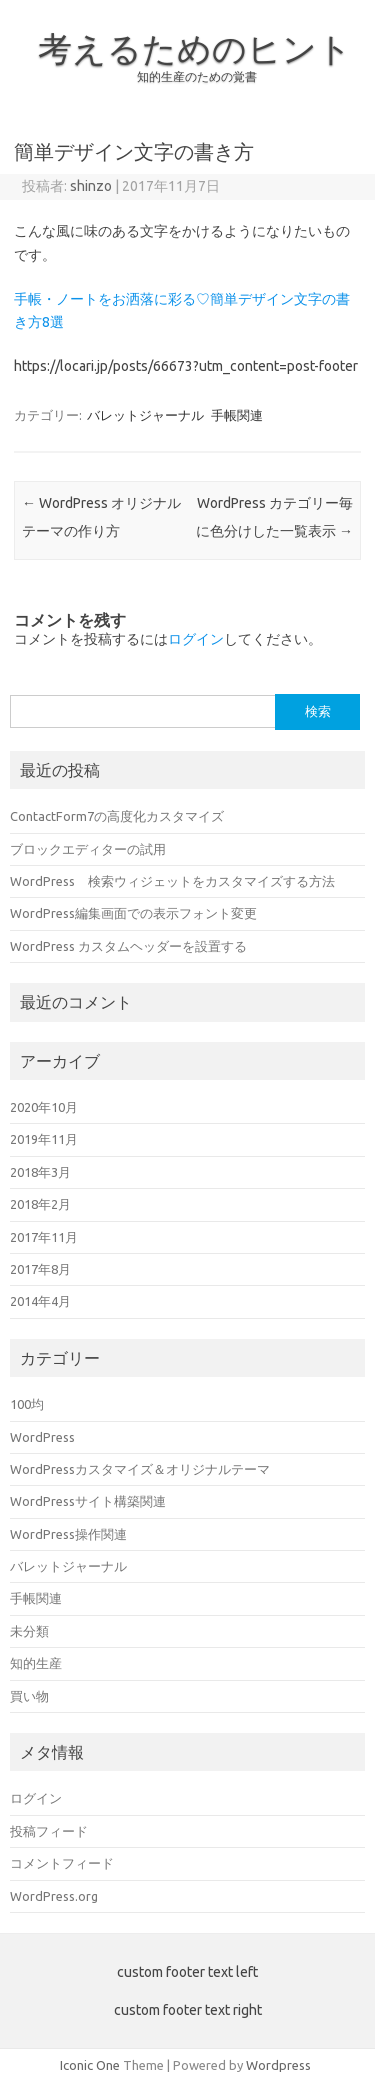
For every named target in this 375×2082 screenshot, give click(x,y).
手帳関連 (237, 415)
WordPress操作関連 (68, 1534)
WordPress (42, 1437)
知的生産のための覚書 (197, 76)
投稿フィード (49, 1831)
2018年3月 (40, 1172)
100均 (27, 1404)
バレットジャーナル (145, 415)
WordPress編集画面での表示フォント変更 (133, 913)
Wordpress (278, 2065)
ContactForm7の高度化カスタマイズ (117, 816)
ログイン (196, 639)
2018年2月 (40, 1204)
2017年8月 (40, 1269)
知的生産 (36, 1663)
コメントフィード (62, 1863)
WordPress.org (54, 1896)
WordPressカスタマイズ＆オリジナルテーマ (140, 1469)
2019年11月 (44, 1139)
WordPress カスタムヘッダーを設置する (128, 946)
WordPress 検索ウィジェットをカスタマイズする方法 (172, 881)
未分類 (29, 1631)
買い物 (29, 1696)
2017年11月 (44, 1237)
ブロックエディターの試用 (88, 849)
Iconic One (90, 2065)
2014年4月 (40, 1301)
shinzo (91, 186)
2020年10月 (44, 1107)
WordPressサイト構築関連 (88, 1501)
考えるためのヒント (195, 48)
